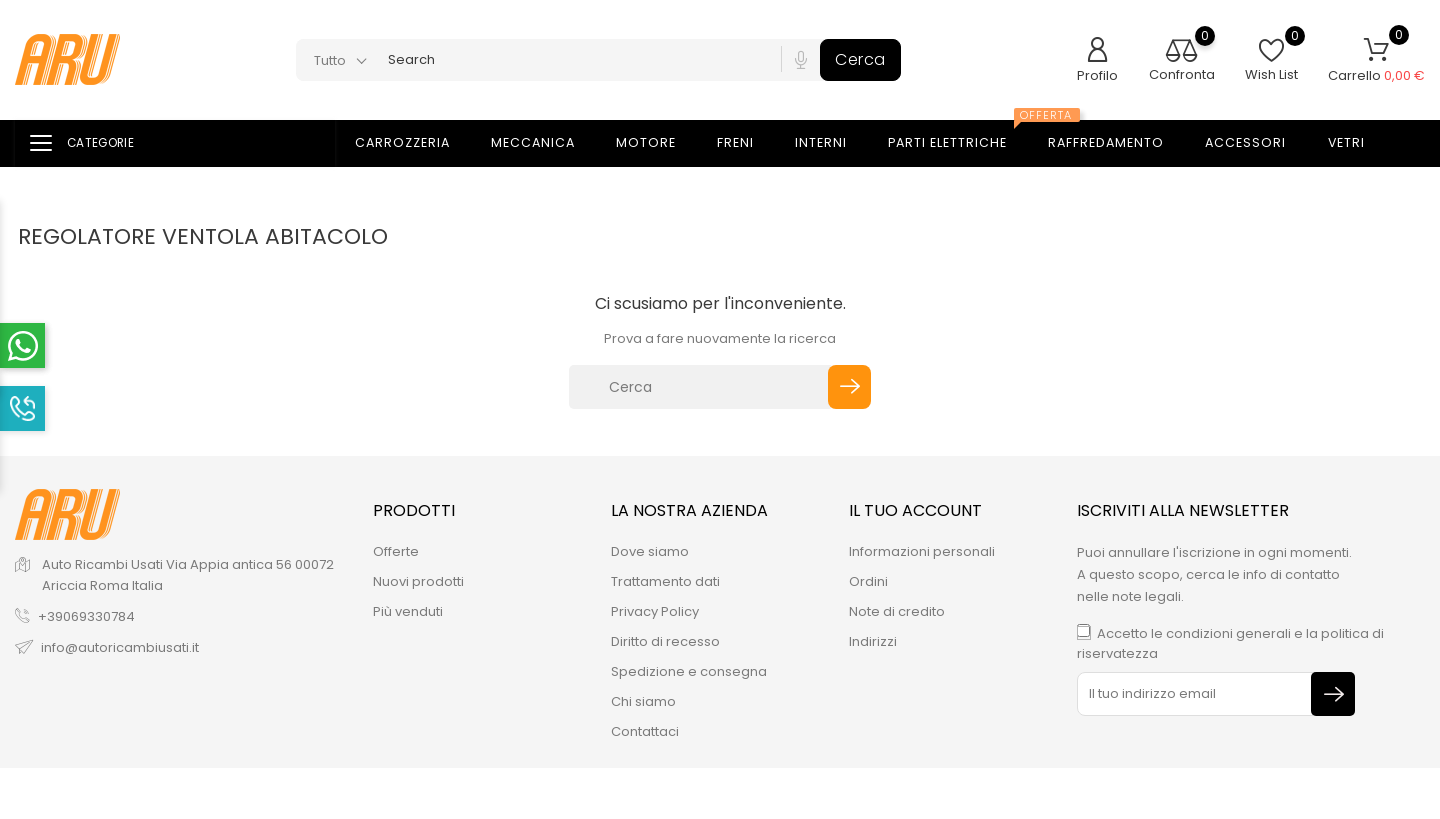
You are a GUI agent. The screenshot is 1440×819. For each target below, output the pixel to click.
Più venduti (408, 611)
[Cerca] (701, 387)
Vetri (1358, 144)
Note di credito (897, 611)
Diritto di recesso (665, 641)
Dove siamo (650, 551)
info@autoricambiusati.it (120, 647)
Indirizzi (873, 641)
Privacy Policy (655, 611)
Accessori (1257, 144)
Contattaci (645, 731)
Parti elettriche (964, 137)
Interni (833, 144)
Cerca (860, 59)
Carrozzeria (414, 144)
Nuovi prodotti (418, 581)
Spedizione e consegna (689, 671)
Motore (658, 144)
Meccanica (545, 144)
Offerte (396, 551)
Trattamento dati (665, 581)
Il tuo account (915, 510)
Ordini (868, 581)
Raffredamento (1118, 144)
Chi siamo (643, 701)
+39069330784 (86, 616)
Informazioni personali (922, 551)
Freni (747, 144)
